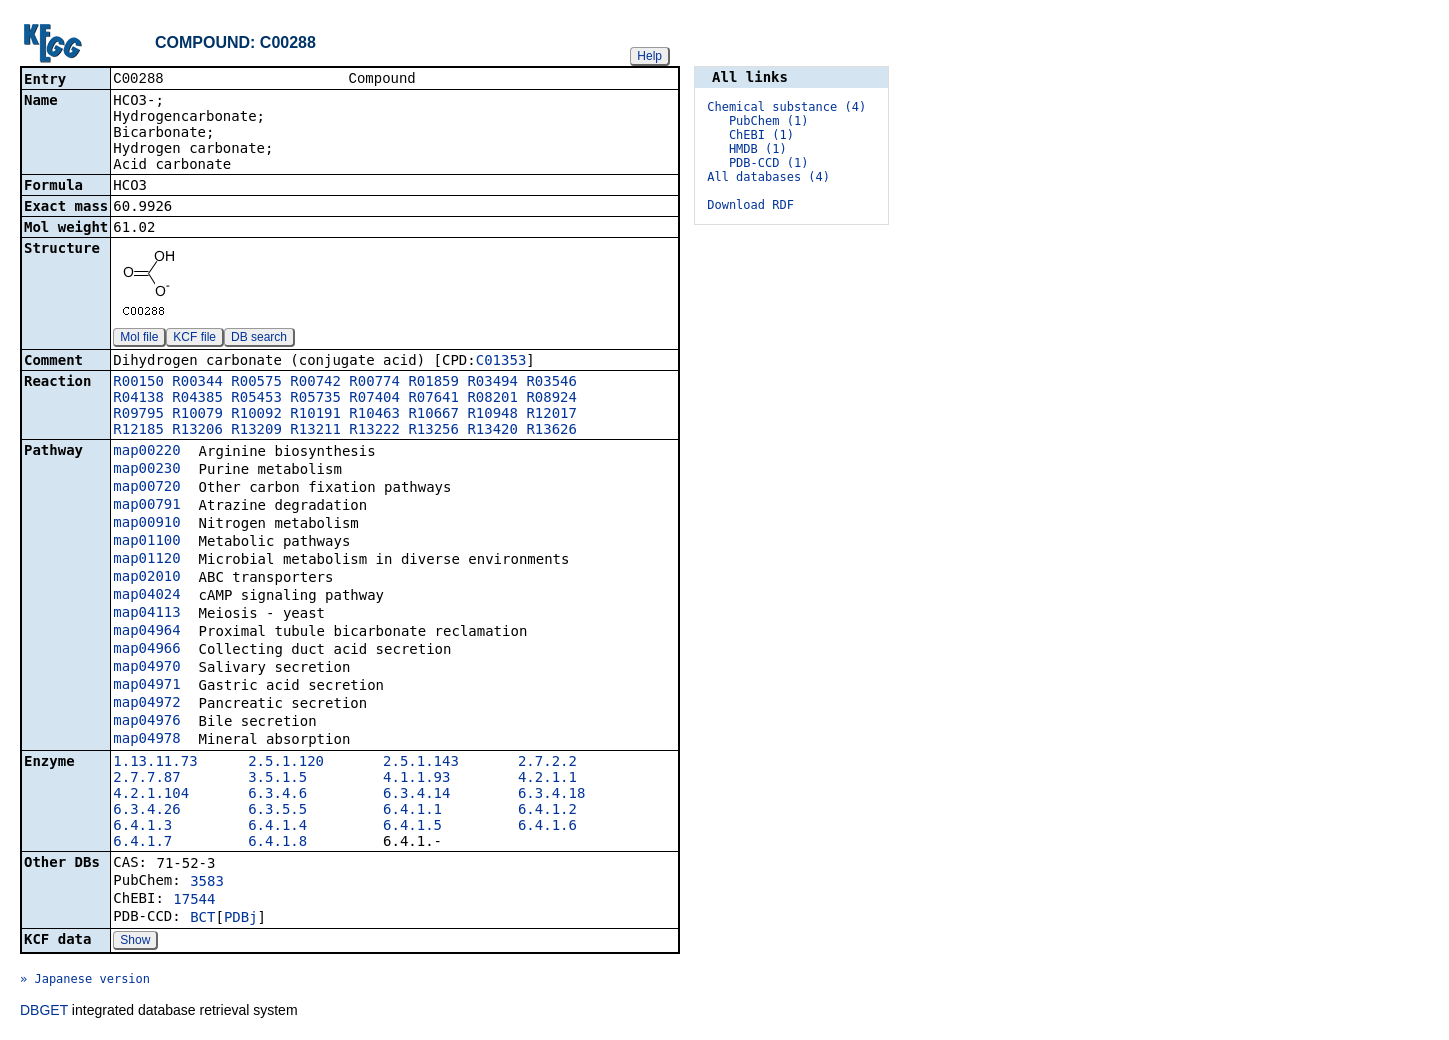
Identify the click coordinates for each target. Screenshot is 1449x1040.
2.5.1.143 (421, 763)
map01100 (146, 542)
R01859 (433, 383)
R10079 (197, 415)
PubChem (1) (768, 121)
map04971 (146, 686)
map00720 (146, 488)
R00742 (315, 383)
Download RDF (750, 205)
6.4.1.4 (277, 827)
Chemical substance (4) (786, 107)
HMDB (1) (758, 149)
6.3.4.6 (277, 795)
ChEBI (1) (761, 135)
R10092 (256, 415)
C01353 (501, 362)
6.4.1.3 (142, 827)
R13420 (492, 431)
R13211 (315, 431)
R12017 (551, 415)
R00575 (256, 383)
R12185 (138, 431)
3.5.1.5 (277, 779)
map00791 (146, 506)
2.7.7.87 (146, 779)
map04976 (146, 722)
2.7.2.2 (547, 763)
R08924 (551, 399)
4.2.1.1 (547, 779)
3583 (207, 883)
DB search (259, 339)
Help (649, 56)
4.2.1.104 (151, 795)
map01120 (146, 560)
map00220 (146, 452)
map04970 (146, 668)
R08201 (492, 399)
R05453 (256, 399)
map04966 (146, 650)
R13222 (374, 431)
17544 (194, 901)
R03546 (551, 383)
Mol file (139, 339)
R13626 (551, 431)
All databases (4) (768, 177)
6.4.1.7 (142, 843)
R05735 (315, 399)
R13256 (433, 431)
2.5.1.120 (286, 763)
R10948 (492, 415)
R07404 (374, 399)
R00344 (197, 383)
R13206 (197, 431)
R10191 (315, 415)
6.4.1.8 (277, 843)
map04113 (146, 614)
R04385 (197, 399)
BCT (202, 919)
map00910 (146, 524)
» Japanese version (85, 981)
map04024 (146, 596)
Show (135, 942)
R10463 (374, 415)
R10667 (433, 415)
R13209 (256, 431)
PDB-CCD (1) (768, 163)
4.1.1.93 (416, 779)
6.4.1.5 (412, 827)
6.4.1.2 (547, 811)
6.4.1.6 (547, 827)
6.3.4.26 (146, 811)
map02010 (146, 578)
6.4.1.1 (412, 811)
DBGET (44, 1012)
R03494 (492, 383)
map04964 (146, 632)
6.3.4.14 (416, 795)
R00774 (374, 383)
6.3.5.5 (277, 811)
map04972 (146, 704)
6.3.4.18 (551, 795)
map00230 (146, 470)
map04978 (146, 740)
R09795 (138, 415)
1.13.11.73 (155, 763)
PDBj (241, 919)
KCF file (194, 339)
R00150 (138, 383)
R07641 (433, 399)
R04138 (138, 399)
